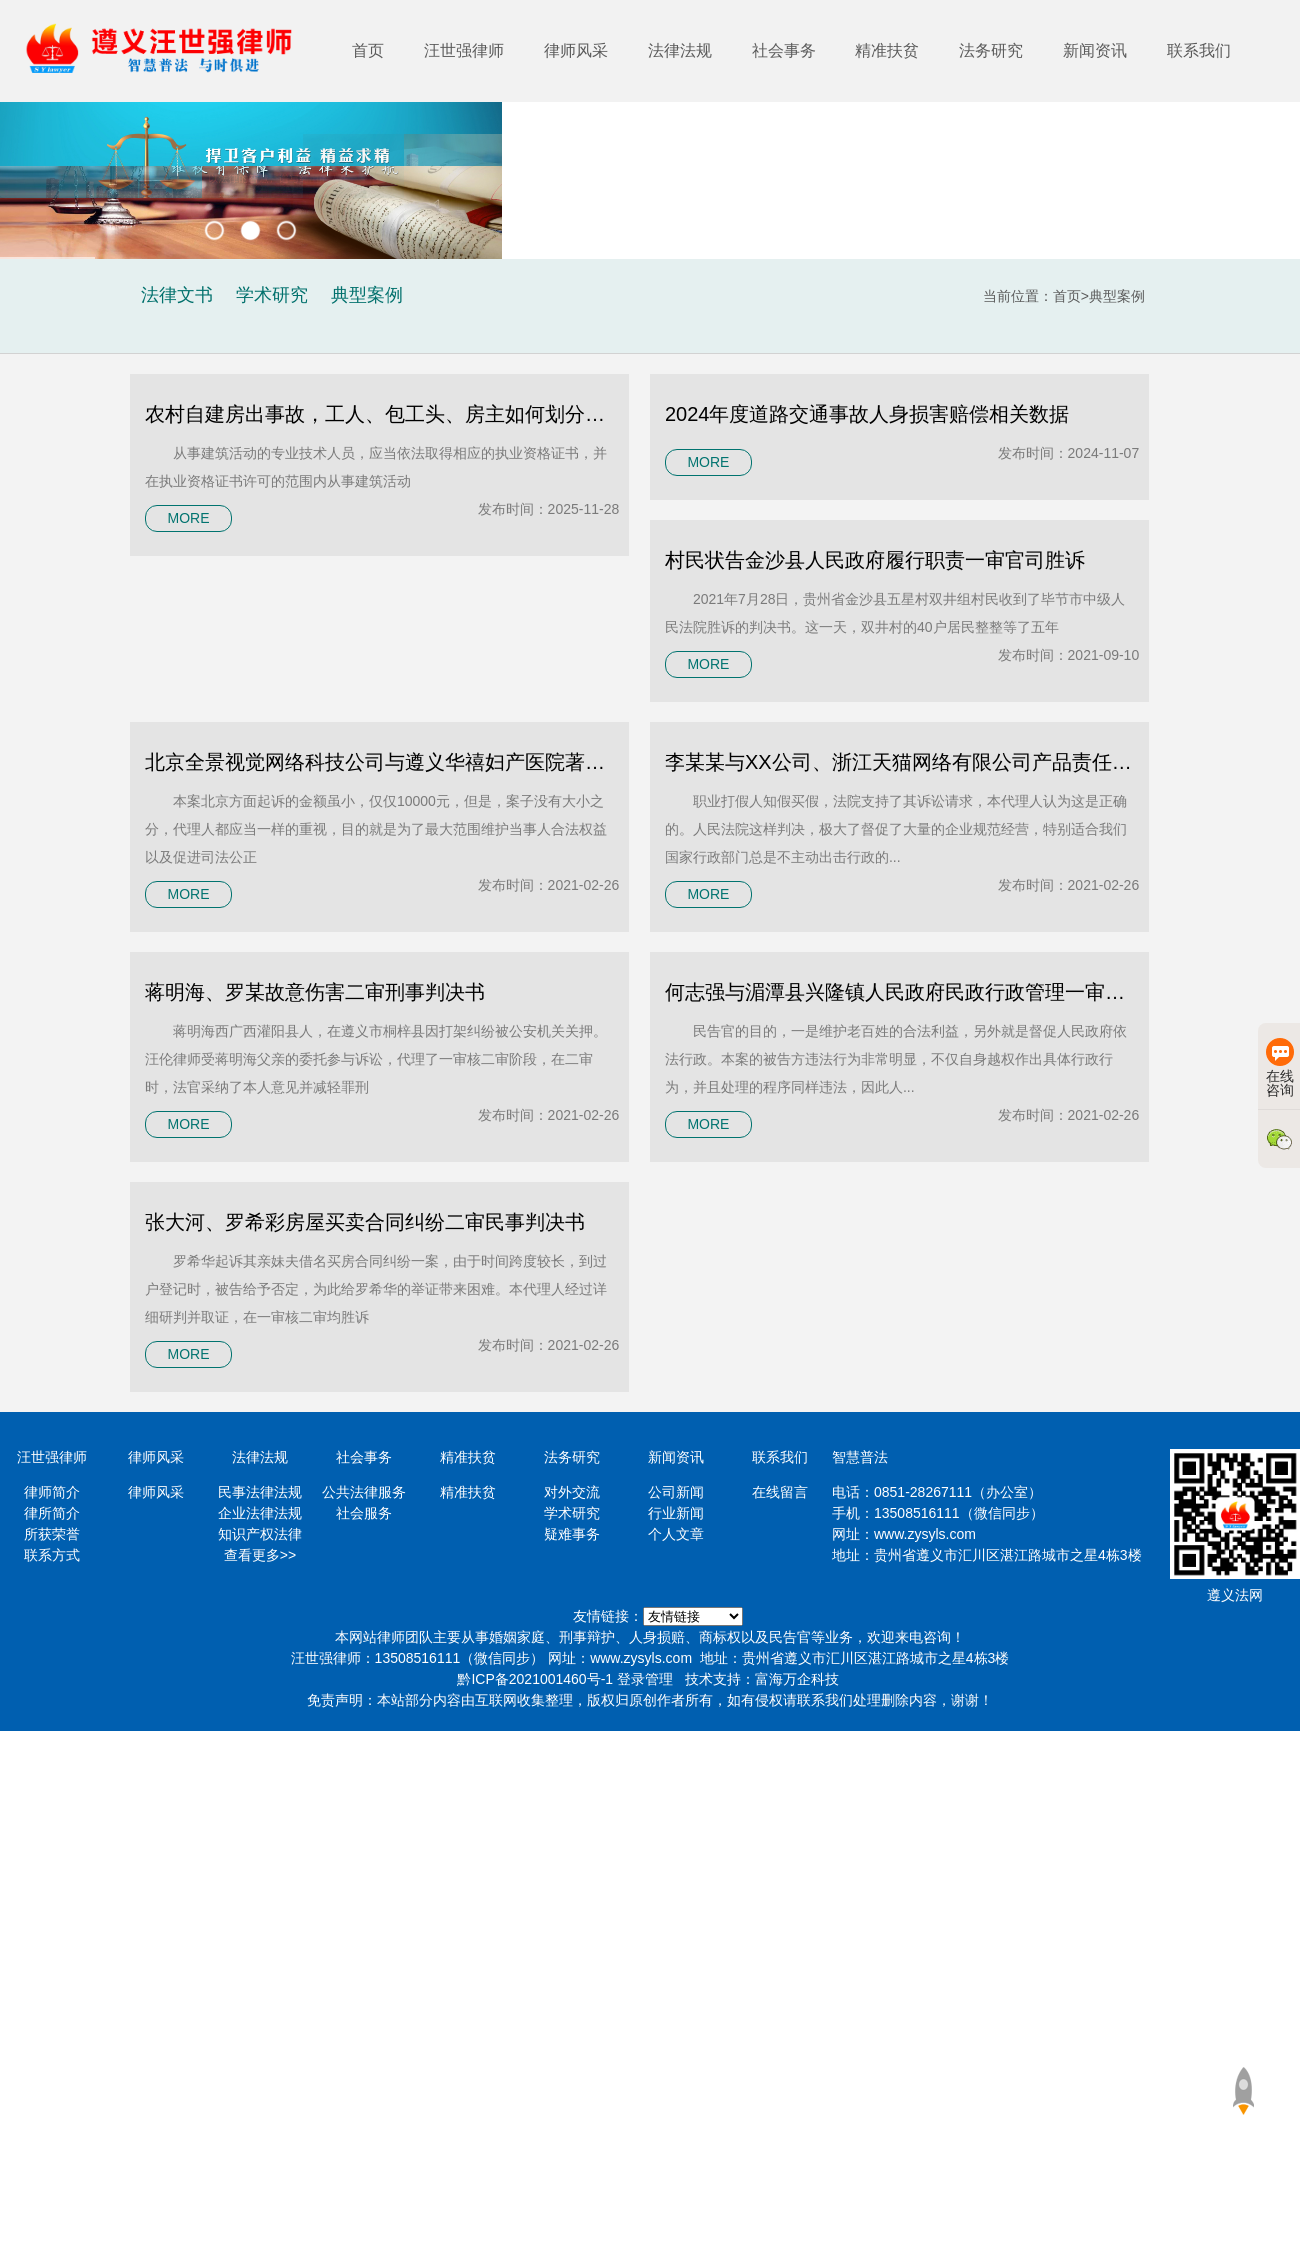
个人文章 (676, 1534)
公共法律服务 (364, 1492)
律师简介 (52, 1492)
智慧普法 (860, 1457)
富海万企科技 (797, 1679)
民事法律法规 (260, 1492)
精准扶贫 (887, 50)
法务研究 (991, 50)
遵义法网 (1235, 1595)
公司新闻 (676, 1492)
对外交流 (572, 1492)
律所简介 (52, 1513)
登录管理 (645, 1679)
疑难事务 (572, 1534)
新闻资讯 (1095, 50)
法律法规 (680, 50)
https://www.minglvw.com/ (693, 1616)
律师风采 (576, 50)
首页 (368, 50)
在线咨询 (1280, 1068)
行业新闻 (676, 1513)
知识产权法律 (260, 1534)
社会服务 (364, 1513)
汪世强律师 (464, 50)
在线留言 (780, 1492)
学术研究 (572, 1513)
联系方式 (52, 1555)
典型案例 (1117, 296)
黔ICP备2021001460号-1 (535, 1679)
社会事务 (784, 50)
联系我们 (1199, 50)
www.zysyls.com (925, 1534)
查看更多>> (260, 1555)
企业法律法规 (260, 1513)
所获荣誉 (52, 1534)
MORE (188, 518)
